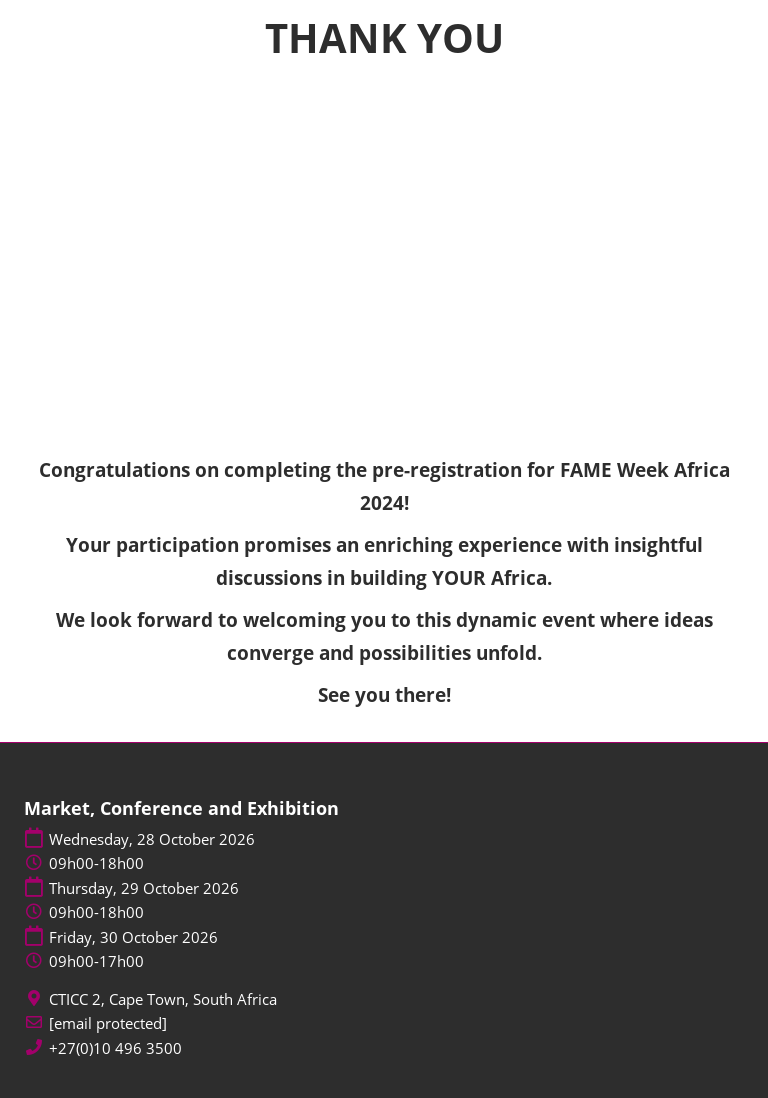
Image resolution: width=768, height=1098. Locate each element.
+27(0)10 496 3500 (115, 1048)
